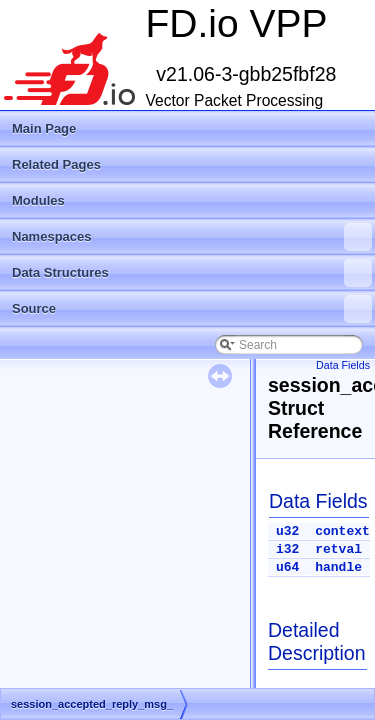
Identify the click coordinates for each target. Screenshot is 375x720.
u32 (287, 531)
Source (192, 309)
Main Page (44, 128)
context (342, 531)
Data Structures (192, 273)
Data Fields (343, 365)
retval (338, 549)
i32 (287, 549)
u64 (287, 567)
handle (338, 567)
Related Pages (56, 164)
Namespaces (192, 237)
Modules (38, 200)
